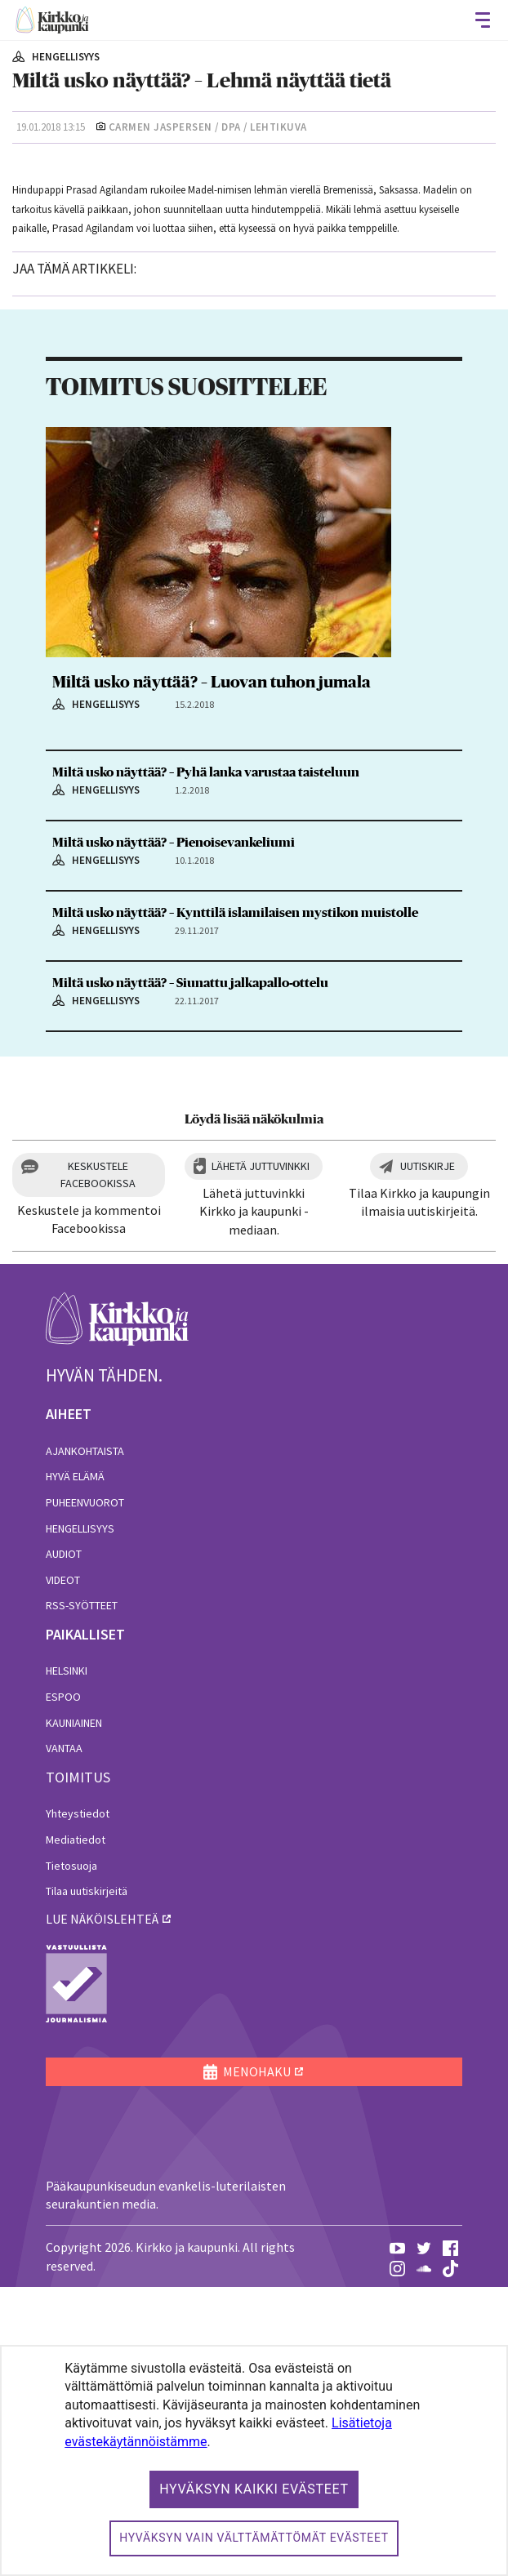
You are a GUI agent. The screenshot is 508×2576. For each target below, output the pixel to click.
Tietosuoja (71, 2154)
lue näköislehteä (102, 2208)
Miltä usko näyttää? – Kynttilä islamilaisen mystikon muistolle (235, 1201)
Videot (63, 1869)
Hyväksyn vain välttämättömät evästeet (254, 2537)
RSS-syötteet (82, 1895)
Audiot (64, 1843)
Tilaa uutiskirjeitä (86, 2180)
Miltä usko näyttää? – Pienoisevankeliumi (173, 1132)
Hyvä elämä (75, 1766)
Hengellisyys (80, 1817)
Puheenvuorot (85, 1791)
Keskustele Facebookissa (98, 1463)
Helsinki (66, 1960)
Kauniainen (74, 2011)
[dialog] (254, 2460)
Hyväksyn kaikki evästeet (254, 2489)
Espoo (63, 1985)
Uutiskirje (427, 1455)
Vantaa (64, 2038)
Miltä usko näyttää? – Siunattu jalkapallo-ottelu (190, 1272)
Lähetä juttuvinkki (261, 1455)
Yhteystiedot (77, 2103)
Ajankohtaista (85, 1740)
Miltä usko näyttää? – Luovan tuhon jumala (211, 971)
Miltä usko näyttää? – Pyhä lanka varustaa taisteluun (205, 1062)
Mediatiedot (75, 2128)
